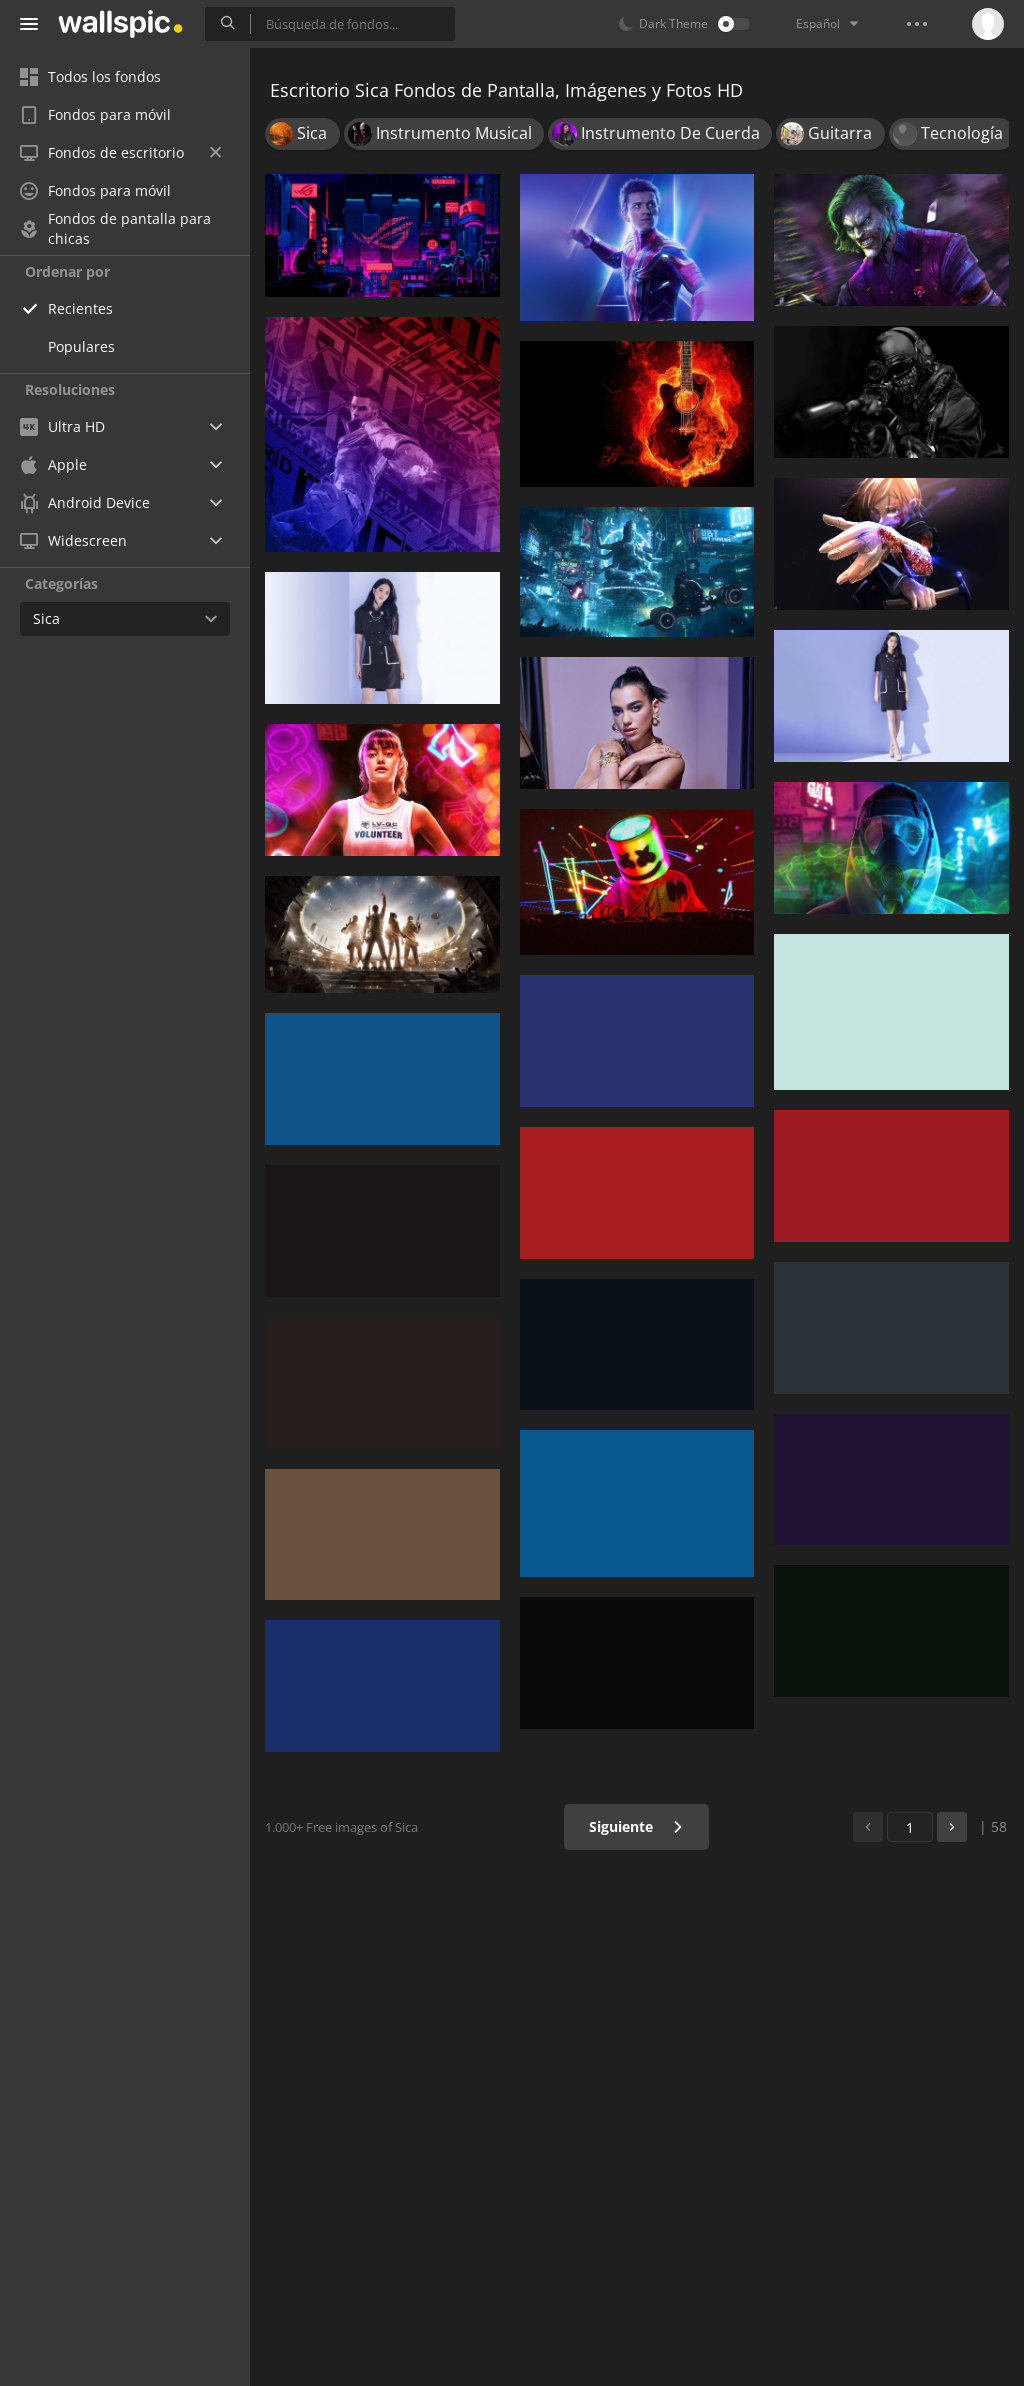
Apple (53, 464)
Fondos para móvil (95, 114)
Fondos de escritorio (120, 152)
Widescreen (73, 540)
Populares (81, 346)
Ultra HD (62, 426)
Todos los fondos (90, 76)
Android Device (85, 503)
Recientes (80, 308)
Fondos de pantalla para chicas (115, 229)
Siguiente (636, 1826)
